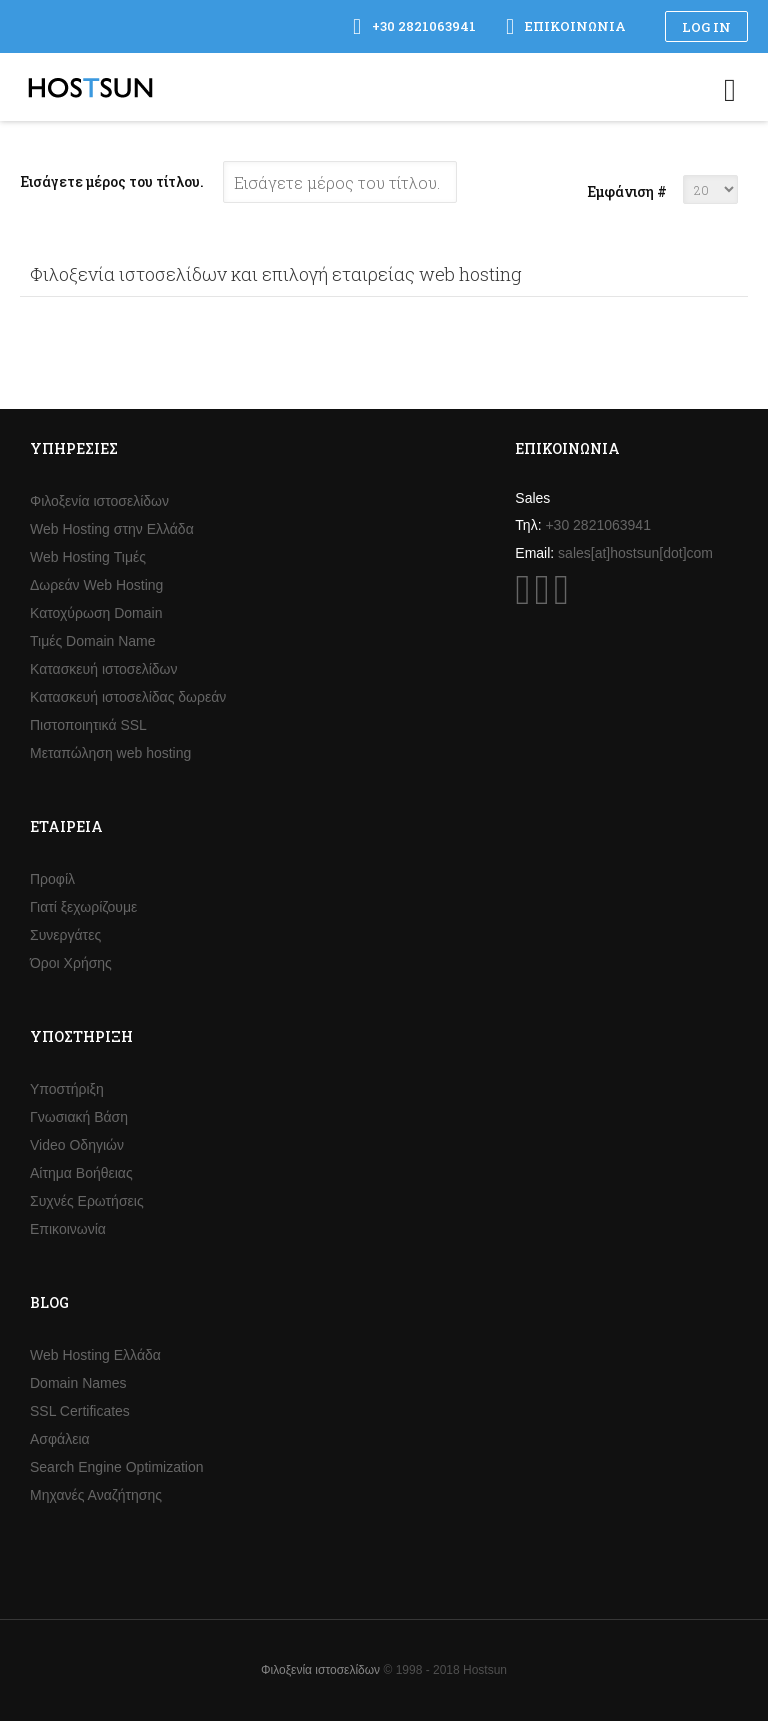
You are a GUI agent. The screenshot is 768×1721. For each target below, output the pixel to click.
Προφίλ (52, 879)
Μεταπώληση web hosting (110, 753)
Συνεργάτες (65, 935)
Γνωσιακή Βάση (79, 1117)
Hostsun (90, 87)
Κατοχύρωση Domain (96, 613)
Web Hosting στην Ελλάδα (112, 529)
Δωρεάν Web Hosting (96, 585)
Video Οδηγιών (77, 1145)
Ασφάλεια (60, 1439)
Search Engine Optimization (117, 1467)
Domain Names (78, 1383)
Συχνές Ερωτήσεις (87, 1201)
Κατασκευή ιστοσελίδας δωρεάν (128, 697)
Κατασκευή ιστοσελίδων (104, 669)
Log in (706, 27)
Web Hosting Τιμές (88, 557)
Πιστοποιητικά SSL (88, 725)
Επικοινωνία (68, 1229)
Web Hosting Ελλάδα (95, 1355)
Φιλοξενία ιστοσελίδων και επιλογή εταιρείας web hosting (276, 274)
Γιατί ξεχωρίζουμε (83, 907)
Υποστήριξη (67, 1089)
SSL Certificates (80, 1411)
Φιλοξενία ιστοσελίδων (99, 501)
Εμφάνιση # (627, 191)
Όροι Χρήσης (71, 963)
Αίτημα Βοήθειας (81, 1173)
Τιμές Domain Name (93, 641)
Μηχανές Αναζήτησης (96, 1495)
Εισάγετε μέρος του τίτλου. (113, 181)
